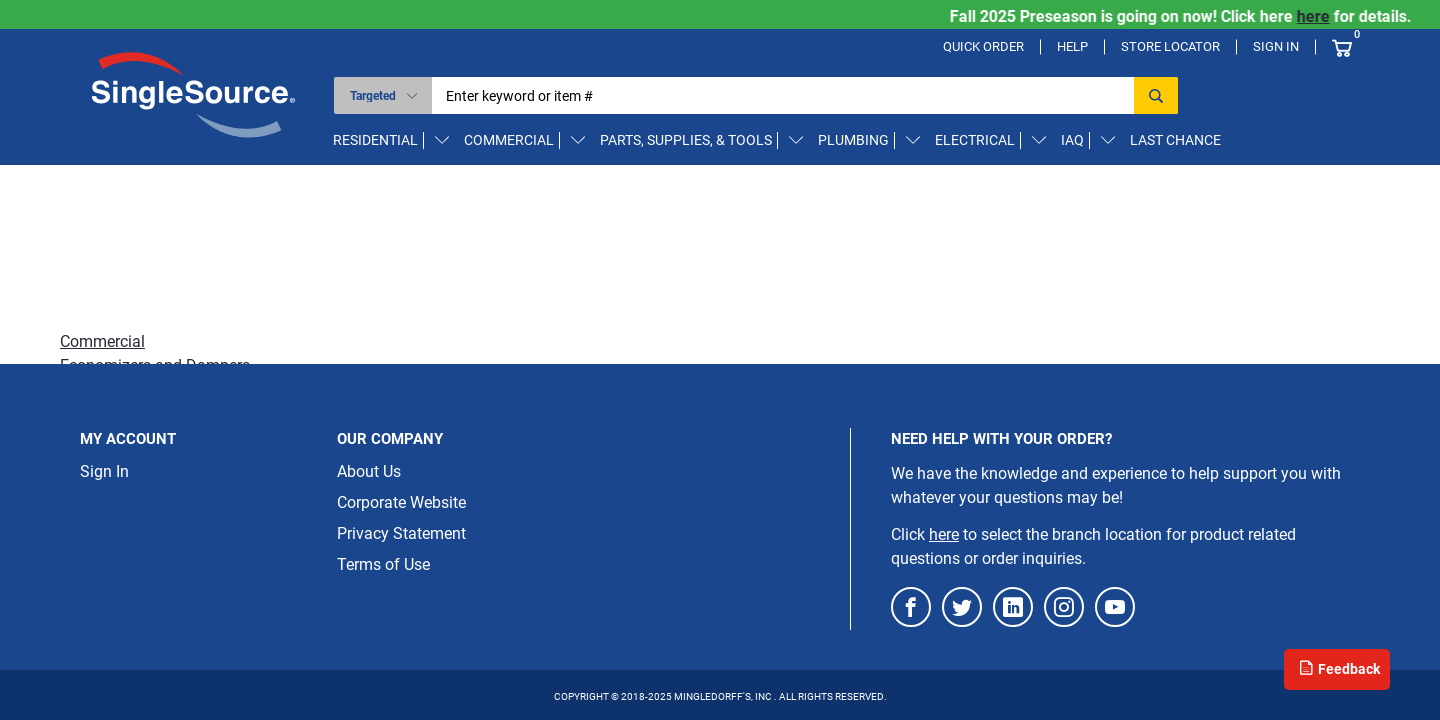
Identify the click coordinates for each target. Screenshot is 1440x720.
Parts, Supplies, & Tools (686, 140)
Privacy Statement (401, 533)
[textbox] (789, 95)
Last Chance (1175, 140)
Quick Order (983, 46)
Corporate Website (401, 502)
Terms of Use (383, 564)
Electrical (975, 140)
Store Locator (1170, 46)
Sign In (1276, 46)
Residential (375, 140)
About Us (369, 471)
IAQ (1072, 140)
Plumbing (853, 140)
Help (1072, 46)
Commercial (509, 140)
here (1326, 16)
